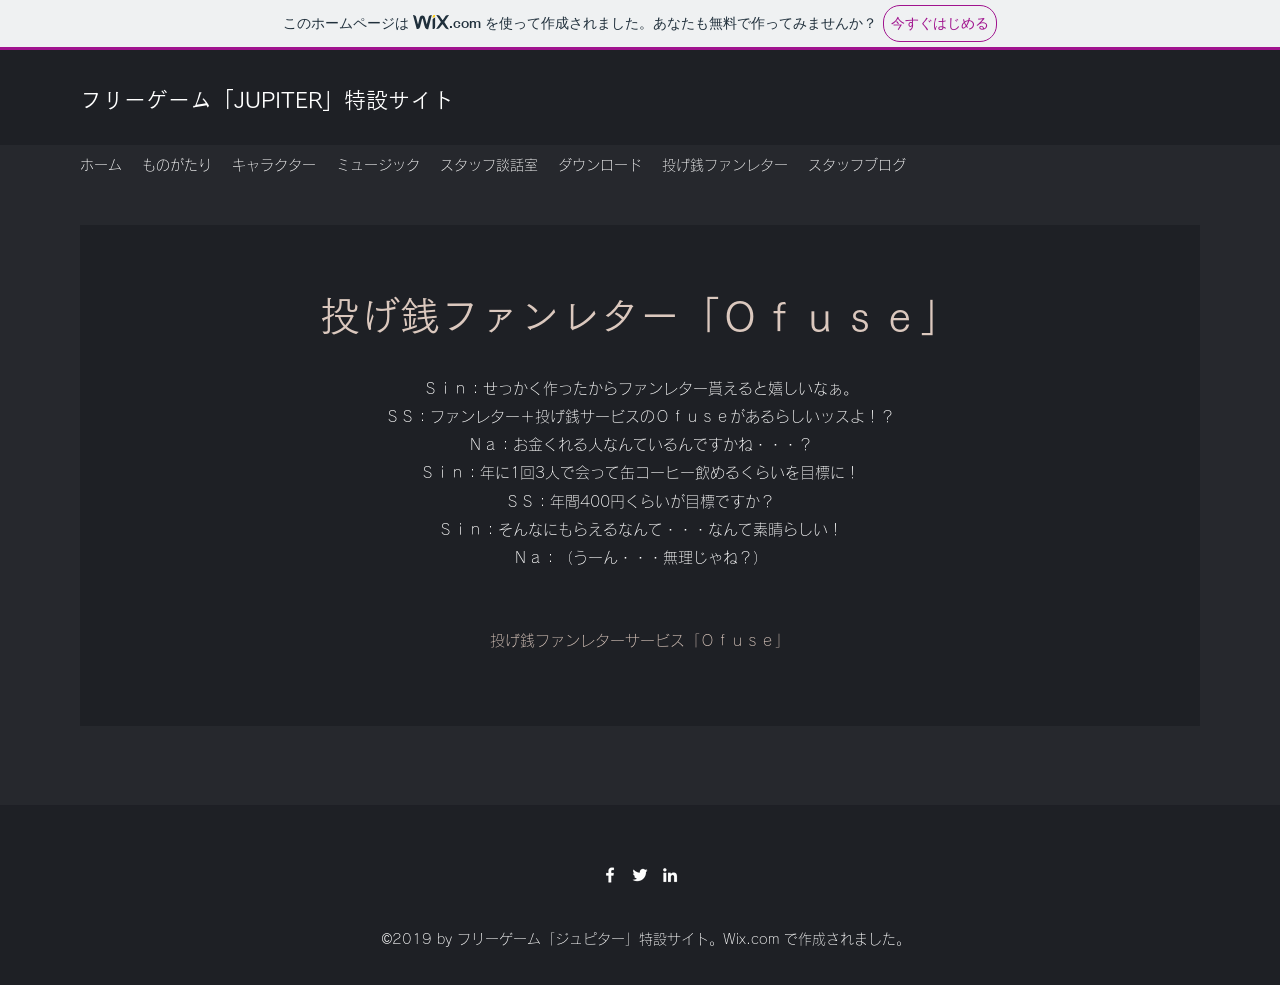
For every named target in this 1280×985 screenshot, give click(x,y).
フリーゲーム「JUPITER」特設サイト (267, 100)
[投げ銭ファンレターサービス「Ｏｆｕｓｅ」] (640, 641)
